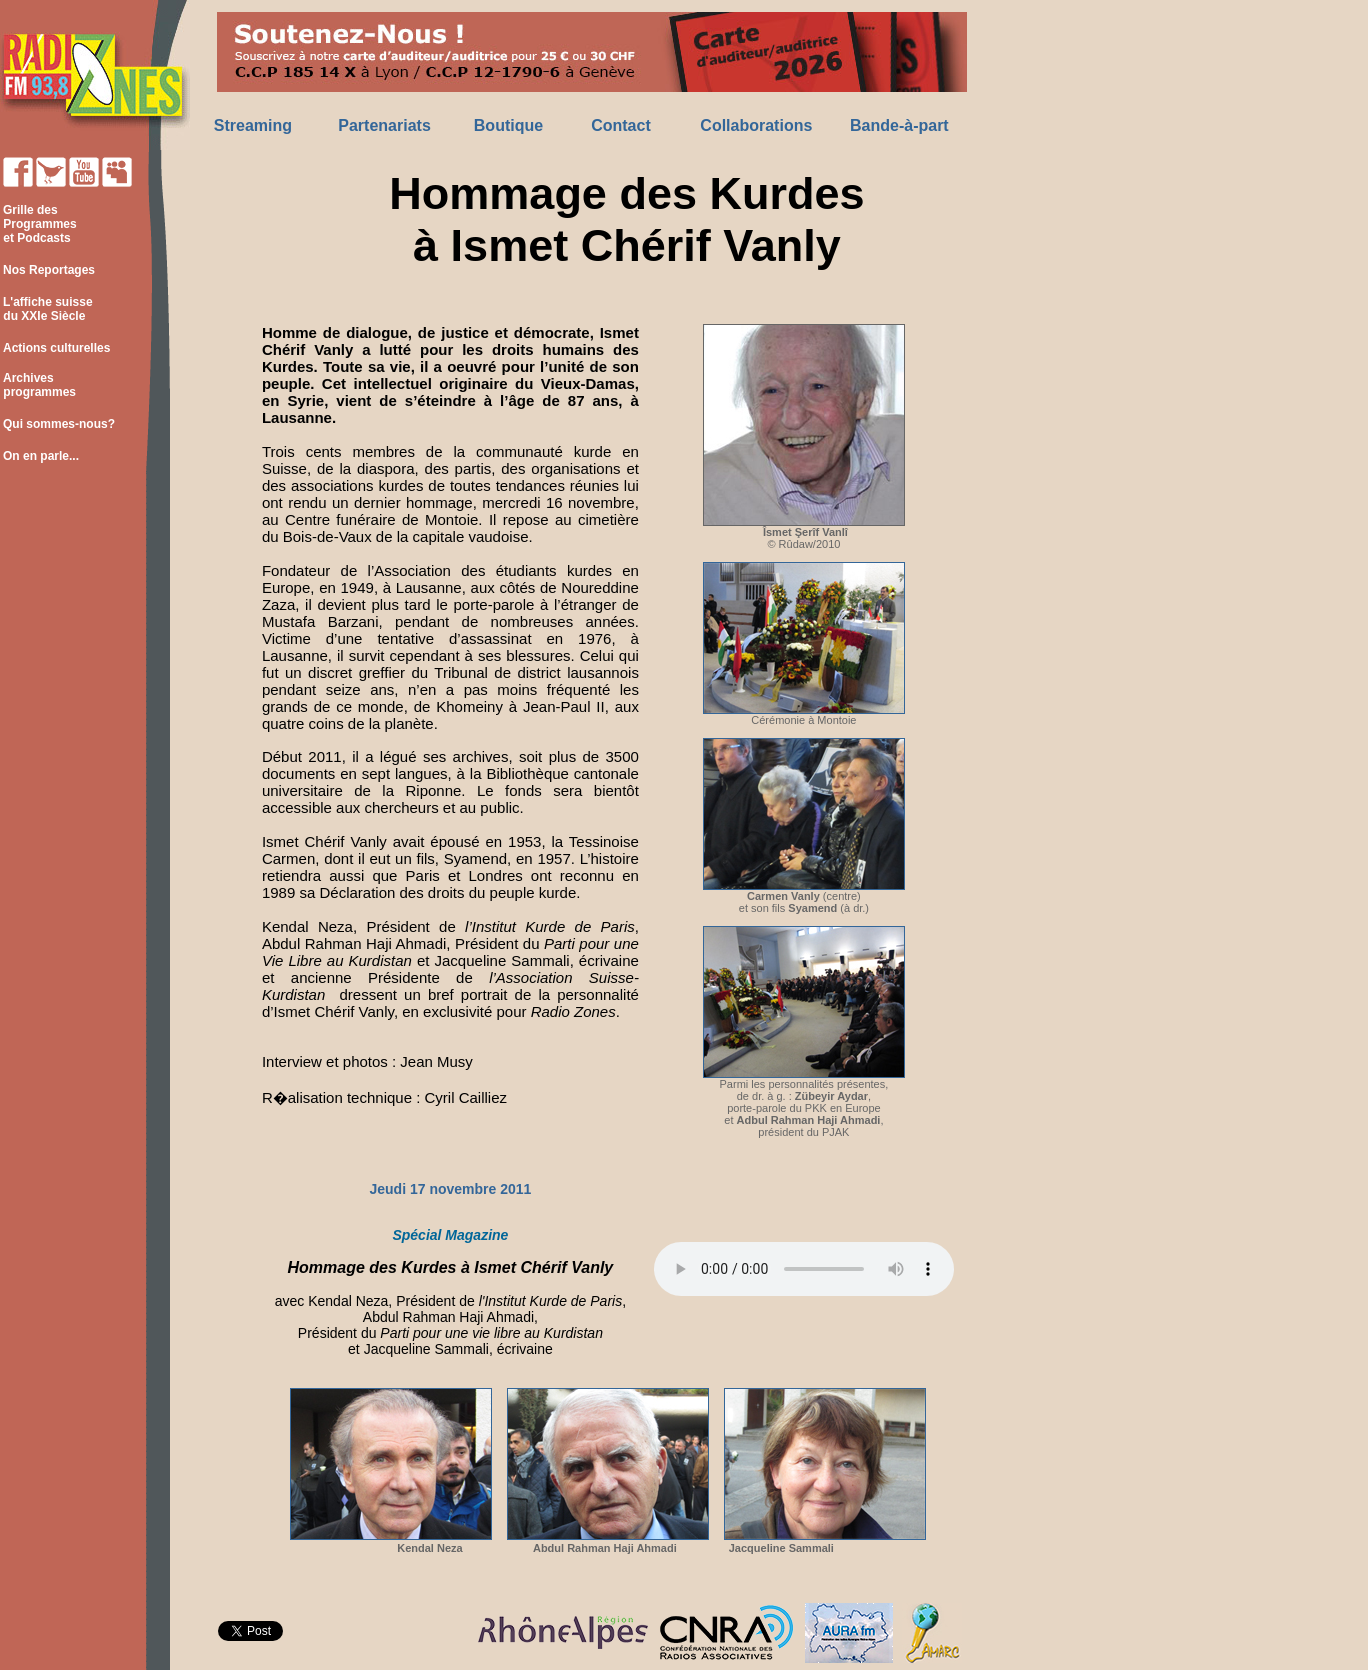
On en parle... (41, 456)
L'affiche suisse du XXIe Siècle (46, 309)
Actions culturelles (56, 348)
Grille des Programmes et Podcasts (38, 224)
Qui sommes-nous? (59, 424)
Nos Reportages (49, 270)
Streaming (253, 125)
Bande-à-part (899, 125)
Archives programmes (38, 385)
